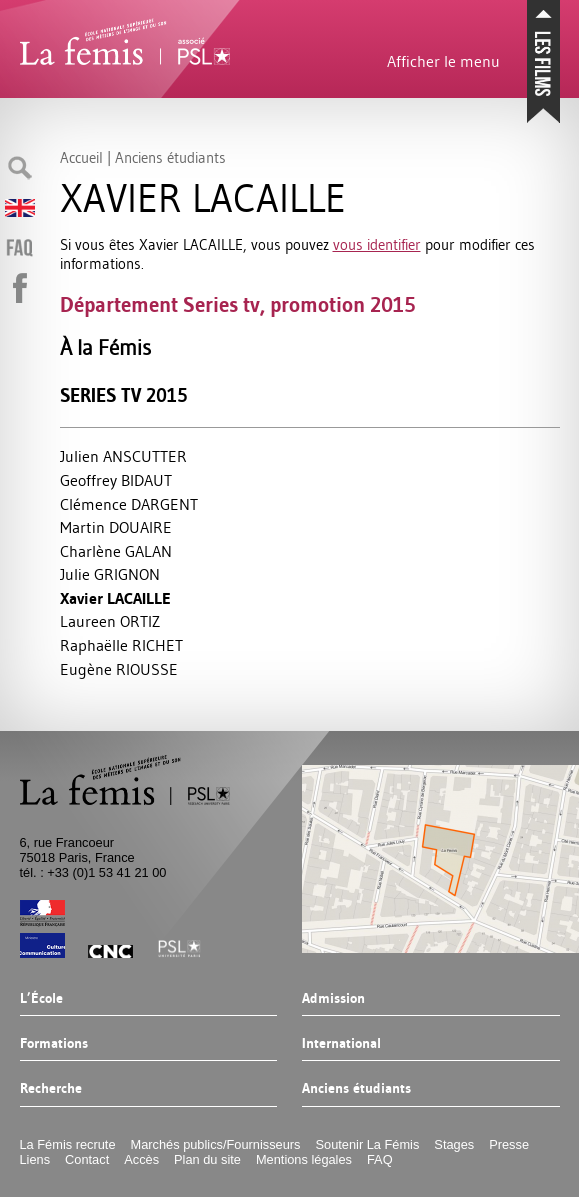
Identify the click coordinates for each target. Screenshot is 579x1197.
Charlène (116, 551)
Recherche (51, 1089)
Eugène (119, 669)
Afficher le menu (443, 61)
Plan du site (207, 1159)
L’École (41, 999)
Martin (116, 527)
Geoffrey (116, 480)
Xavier (115, 598)
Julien (123, 456)
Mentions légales (304, 1159)
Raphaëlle (121, 645)
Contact (87, 1159)
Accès (141, 1159)
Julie (110, 574)
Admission (333, 999)
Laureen (110, 621)
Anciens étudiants (356, 1089)
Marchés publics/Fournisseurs (216, 1144)
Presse (509, 1144)
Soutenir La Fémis (368, 1144)
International (341, 1044)
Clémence (129, 504)
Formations (54, 1044)
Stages (454, 1144)
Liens (35, 1159)
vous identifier (377, 244)
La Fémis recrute (68, 1144)
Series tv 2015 (124, 395)
